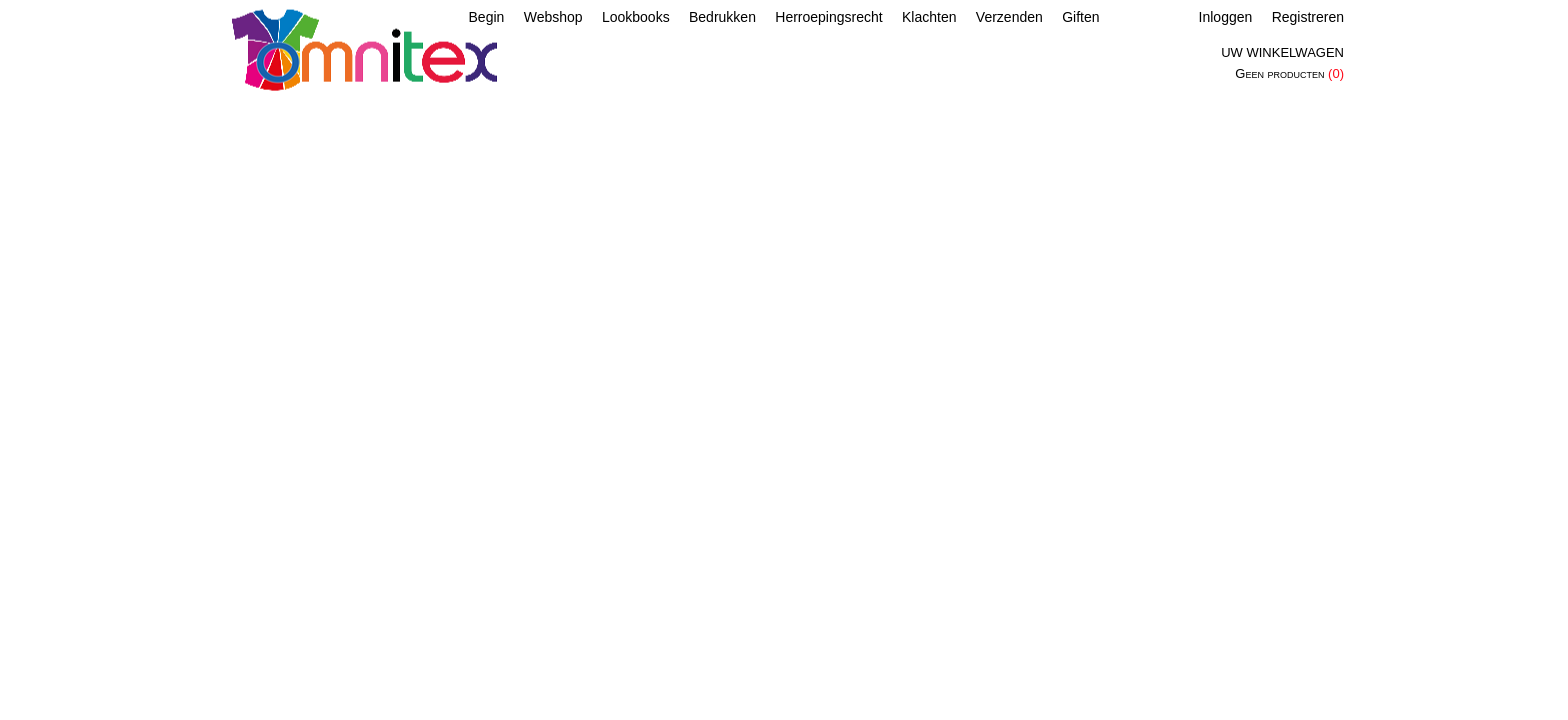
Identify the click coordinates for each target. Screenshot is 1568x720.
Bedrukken (722, 17)
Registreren (1308, 17)
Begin (487, 17)
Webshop (553, 17)
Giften (1080, 17)
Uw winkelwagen (1282, 52)
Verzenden (1009, 17)
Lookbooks (636, 17)
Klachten (929, 17)
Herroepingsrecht (828, 17)
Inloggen (1226, 17)
